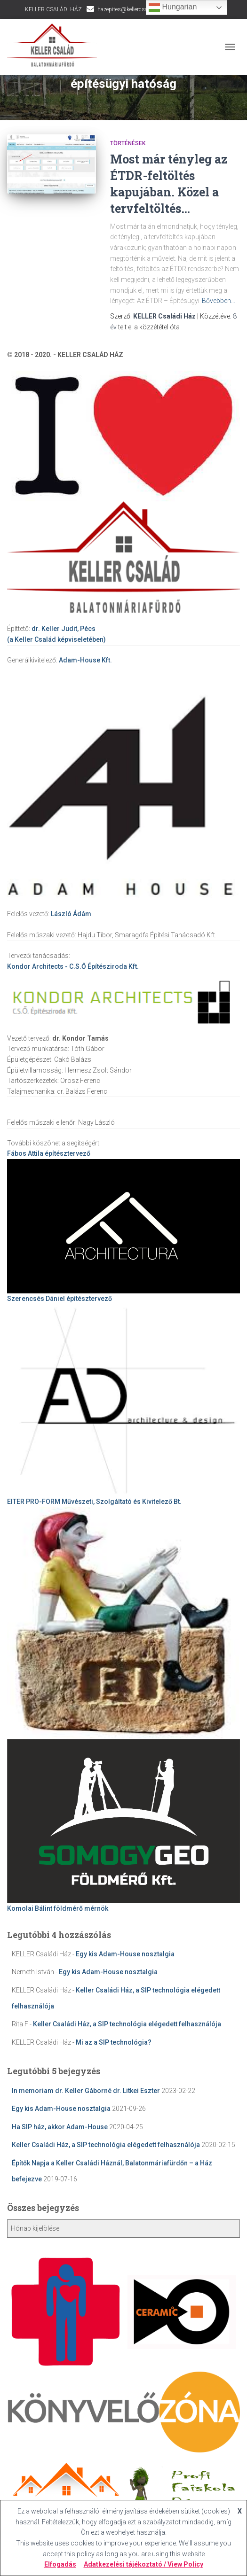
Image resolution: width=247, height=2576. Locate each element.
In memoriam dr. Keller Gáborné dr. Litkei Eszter (86, 2090)
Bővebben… (218, 300)
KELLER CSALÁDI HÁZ (53, 9)
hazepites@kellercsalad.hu (130, 9)
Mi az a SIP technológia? (113, 2042)
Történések (127, 143)
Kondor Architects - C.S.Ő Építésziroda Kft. (73, 966)
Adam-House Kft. (85, 660)
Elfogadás (60, 2564)
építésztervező (48, 1153)
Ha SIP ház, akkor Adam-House (60, 2127)
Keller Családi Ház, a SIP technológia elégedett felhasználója (127, 2024)
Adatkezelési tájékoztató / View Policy (143, 2564)
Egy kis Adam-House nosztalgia (125, 1954)
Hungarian (173, 7)
